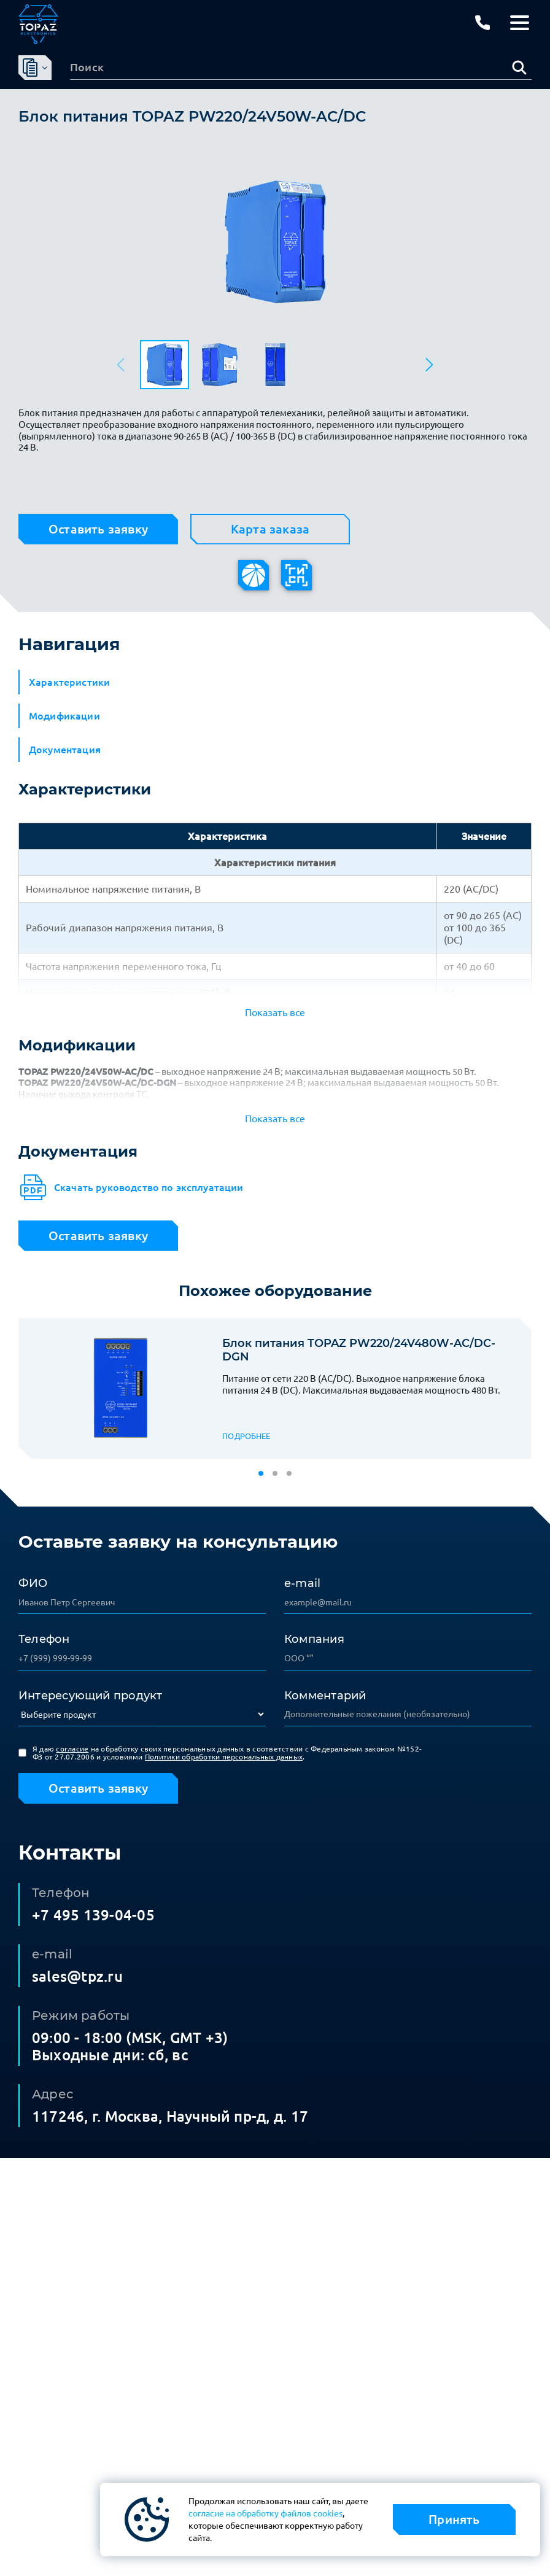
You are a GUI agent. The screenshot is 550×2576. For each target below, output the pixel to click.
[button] (428, 364)
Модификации (64, 715)
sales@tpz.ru (77, 1976)
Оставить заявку (98, 529)
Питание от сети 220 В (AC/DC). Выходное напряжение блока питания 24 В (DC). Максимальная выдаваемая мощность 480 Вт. (361, 1384)
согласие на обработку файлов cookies (265, 2513)
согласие (72, 1749)
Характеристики (69, 682)
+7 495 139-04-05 (93, 1915)
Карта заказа (270, 529)
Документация (65, 749)
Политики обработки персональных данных (224, 1757)
